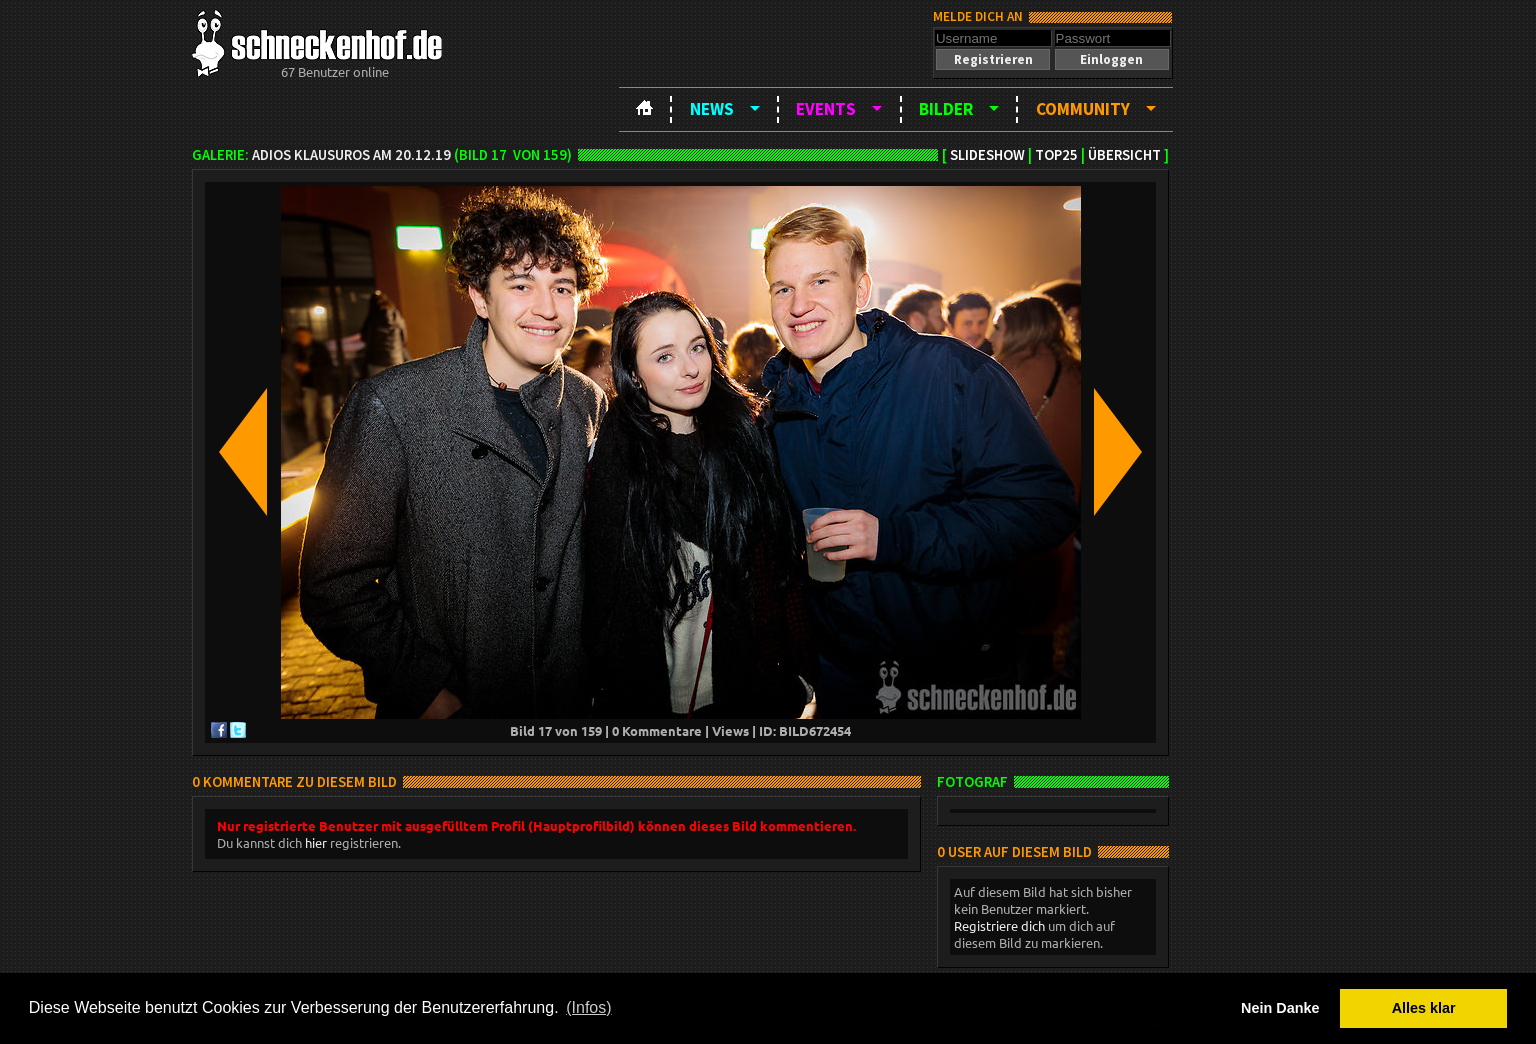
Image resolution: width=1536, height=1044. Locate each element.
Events (826, 109)
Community (1083, 109)
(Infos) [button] (588, 1007)
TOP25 (1056, 155)
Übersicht (1124, 155)
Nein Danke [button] (1280, 1008)
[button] (993, 59)
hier (316, 842)
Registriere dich (999, 925)
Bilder (946, 109)
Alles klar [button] (1424, 1008)
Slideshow (987, 155)
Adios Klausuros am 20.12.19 (351, 155)
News (712, 109)
